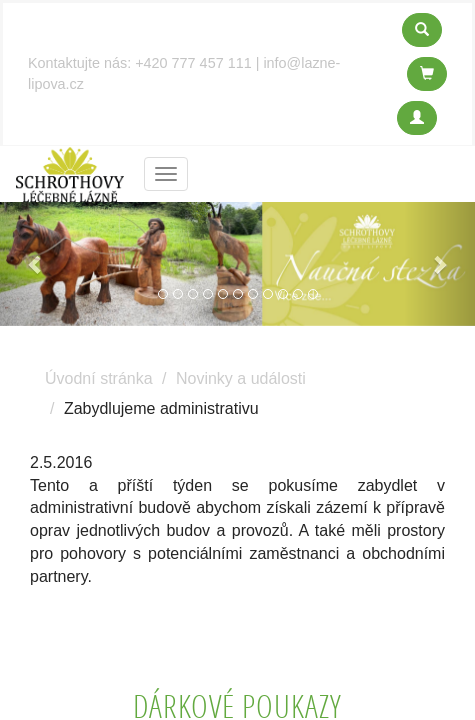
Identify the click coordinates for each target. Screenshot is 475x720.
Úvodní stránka (99, 378)
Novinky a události (241, 378)
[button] (35, 264)
